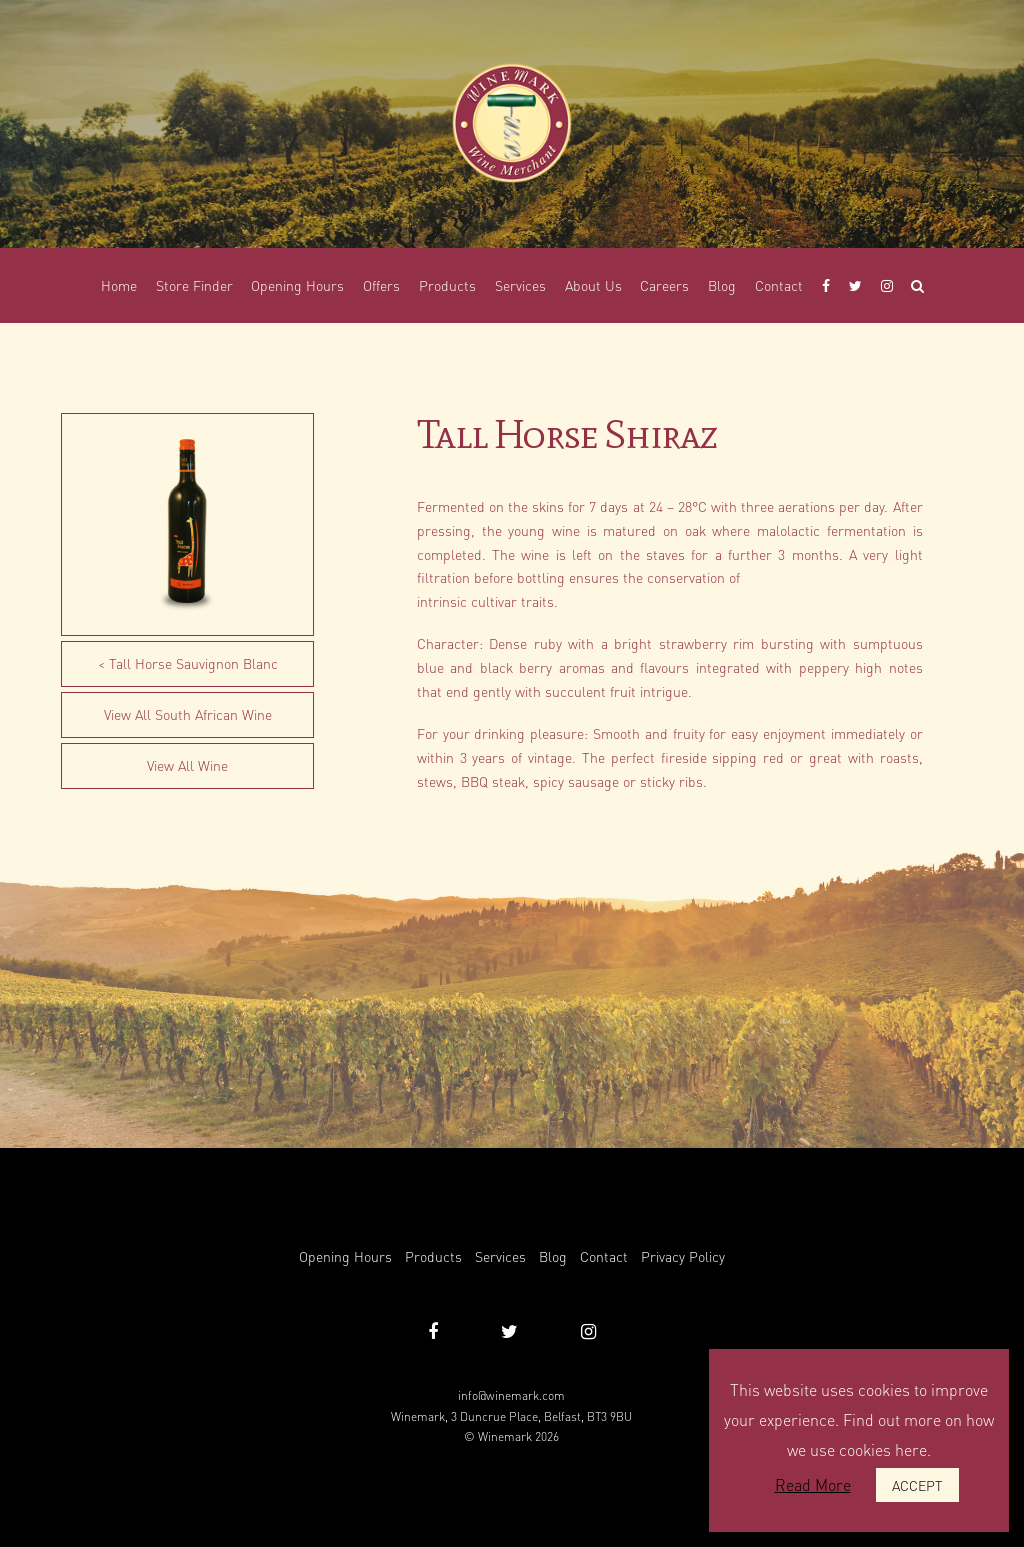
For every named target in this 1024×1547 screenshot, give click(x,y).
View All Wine (187, 765)
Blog (553, 1256)
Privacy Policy (683, 1256)
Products (433, 1256)
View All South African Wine (188, 714)
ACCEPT (917, 1485)
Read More (813, 1484)
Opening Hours (345, 1256)
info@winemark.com (511, 1395)
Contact (604, 1256)
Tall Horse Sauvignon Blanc (193, 663)
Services (500, 1256)
